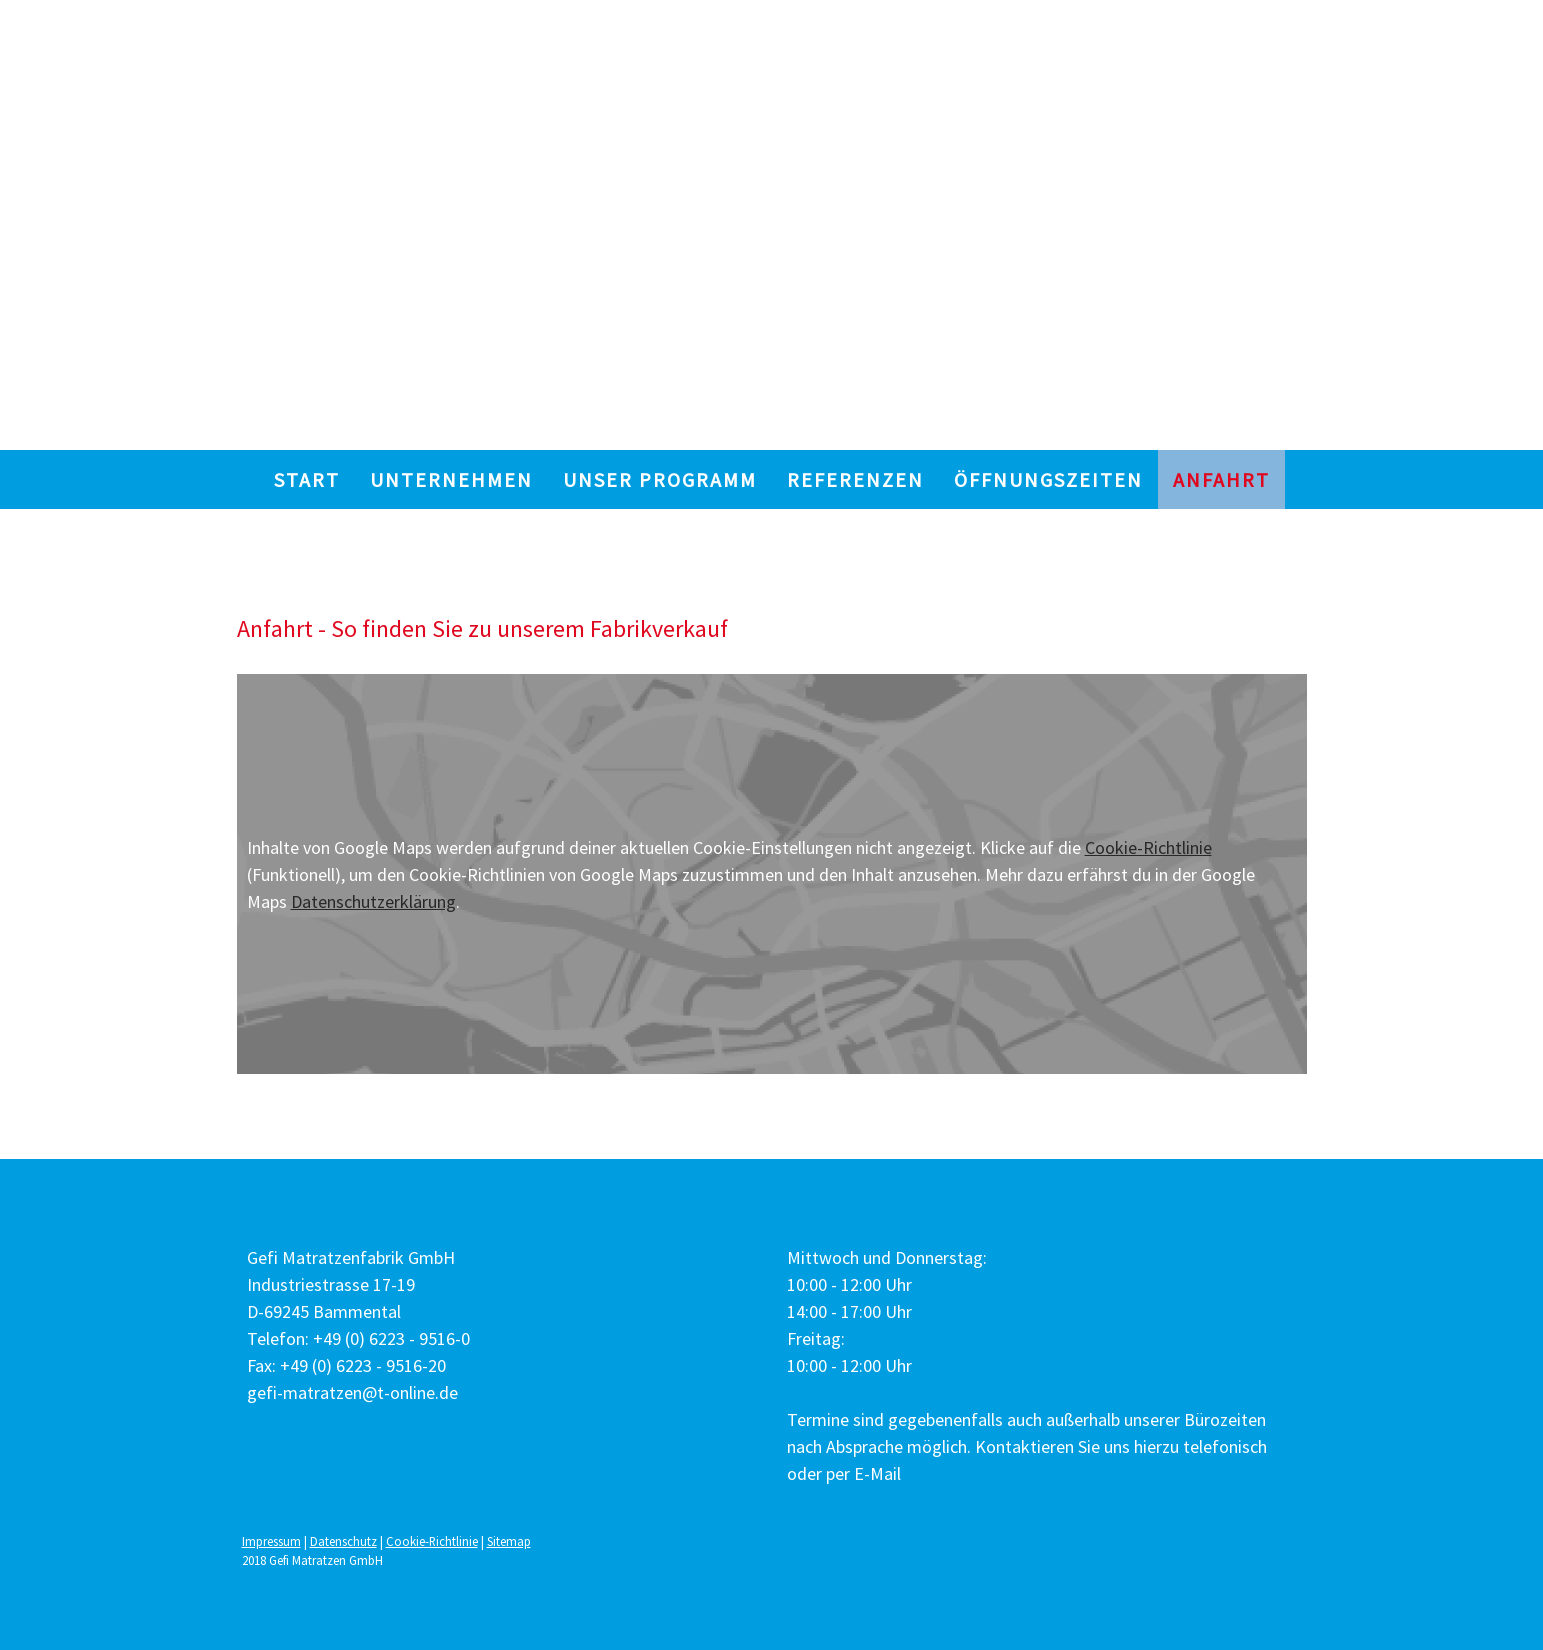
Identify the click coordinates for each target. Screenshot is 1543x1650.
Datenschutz (343, 1541)
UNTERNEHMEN (451, 479)
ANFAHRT (1221, 479)
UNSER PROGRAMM (660, 479)
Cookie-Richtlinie (1148, 847)
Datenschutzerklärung (373, 901)
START (307, 479)
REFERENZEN (855, 479)
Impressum (271, 1541)
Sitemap (509, 1541)
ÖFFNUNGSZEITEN (1048, 479)
